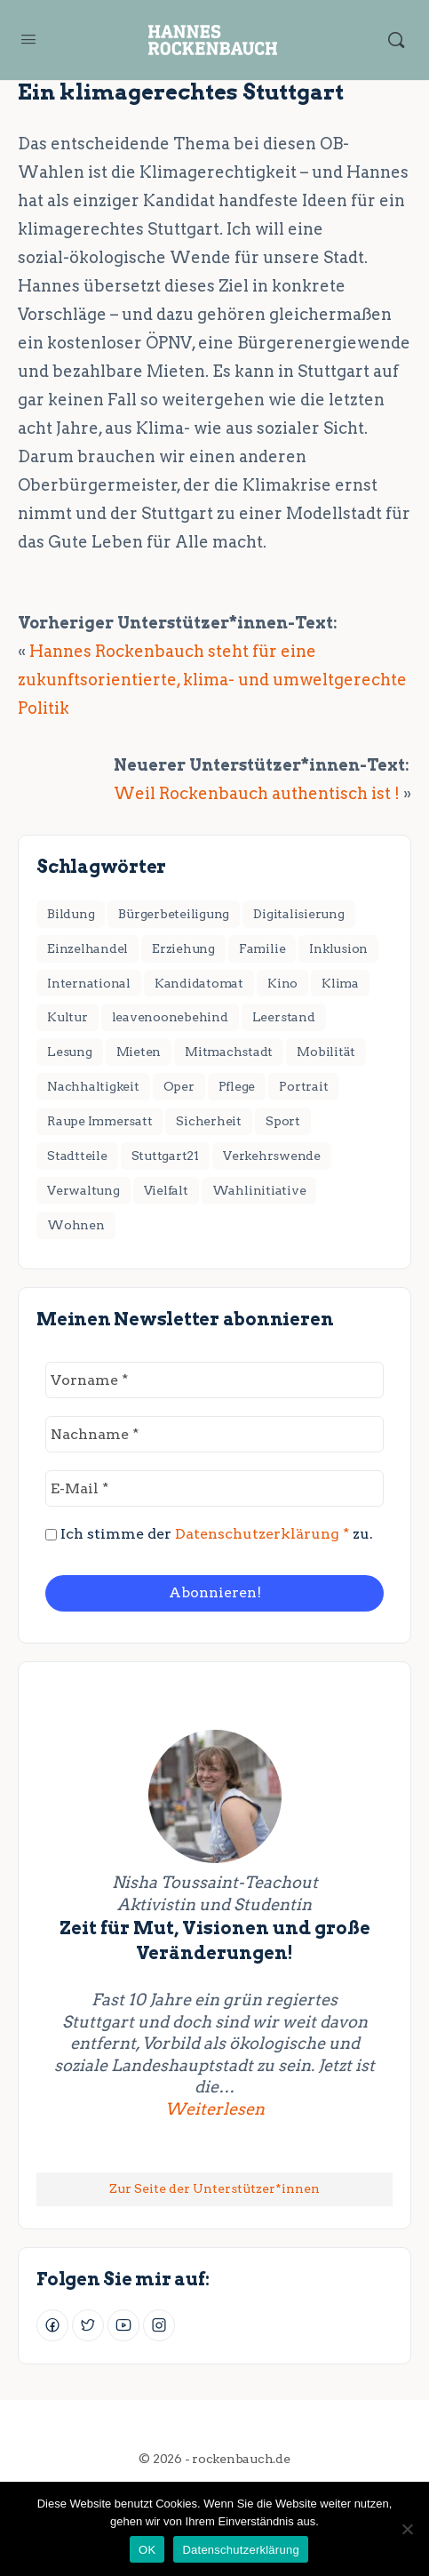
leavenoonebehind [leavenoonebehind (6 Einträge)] (170, 1017)
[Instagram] (159, 2324)
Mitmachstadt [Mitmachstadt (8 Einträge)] (229, 1051)
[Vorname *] (214, 1380)
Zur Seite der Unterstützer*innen (214, 2188)
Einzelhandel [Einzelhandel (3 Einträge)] (87, 948)
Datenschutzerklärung (240, 2549)
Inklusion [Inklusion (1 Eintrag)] (338, 948)
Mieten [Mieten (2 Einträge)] (139, 1051)
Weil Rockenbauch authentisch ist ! (257, 793)
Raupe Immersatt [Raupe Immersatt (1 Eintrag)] (99, 1121)
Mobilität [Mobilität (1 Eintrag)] (326, 1051)
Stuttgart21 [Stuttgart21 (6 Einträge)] (165, 1155)
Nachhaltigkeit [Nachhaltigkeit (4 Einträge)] (93, 1086)
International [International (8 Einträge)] (89, 983)
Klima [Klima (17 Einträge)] (340, 983)
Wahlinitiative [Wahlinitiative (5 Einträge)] (259, 1190)
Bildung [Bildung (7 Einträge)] (70, 914)
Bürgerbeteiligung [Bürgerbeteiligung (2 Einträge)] (173, 914)
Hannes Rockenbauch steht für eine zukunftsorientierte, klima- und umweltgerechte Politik (212, 679)
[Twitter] (88, 2324)
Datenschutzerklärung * (262, 1533)
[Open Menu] (28, 38)
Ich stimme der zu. (209, 1533)
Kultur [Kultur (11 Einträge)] (67, 1017)
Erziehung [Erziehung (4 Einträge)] (183, 948)
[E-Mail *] (214, 1488)
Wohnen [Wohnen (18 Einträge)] (76, 1225)
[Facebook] (52, 2324)
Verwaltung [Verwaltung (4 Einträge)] (83, 1190)
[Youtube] (123, 2324)
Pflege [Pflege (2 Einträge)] (237, 1086)
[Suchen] (396, 40)
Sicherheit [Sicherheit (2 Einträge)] (209, 1121)
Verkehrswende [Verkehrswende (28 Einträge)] (272, 1155)
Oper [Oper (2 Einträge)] (179, 1086)
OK (147, 2549)
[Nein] (407, 2529)
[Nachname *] (214, 1434)
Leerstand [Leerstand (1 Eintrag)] (283, 1017)
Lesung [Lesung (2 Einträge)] (69, 1051)
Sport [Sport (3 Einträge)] (283, 1121)
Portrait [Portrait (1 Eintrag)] (303, 1086)
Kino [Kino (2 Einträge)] (282, 983)
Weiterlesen (270, 2108)
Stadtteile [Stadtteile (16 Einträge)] (77, 1155)
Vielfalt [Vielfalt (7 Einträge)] (166, 1190)
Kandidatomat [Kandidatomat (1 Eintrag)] (199, 983)
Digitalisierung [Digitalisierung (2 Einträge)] (298, 914)
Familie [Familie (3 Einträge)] (262, 948)
